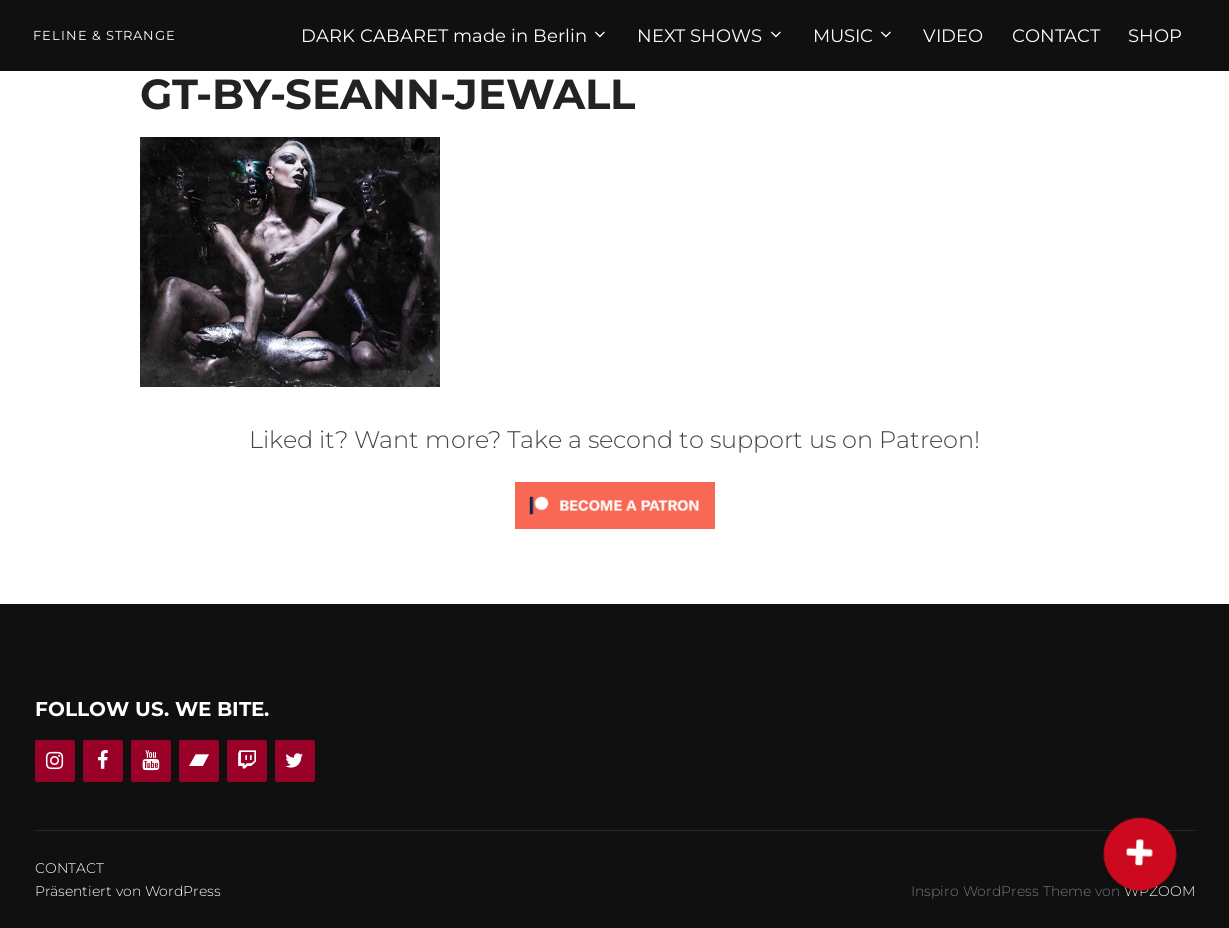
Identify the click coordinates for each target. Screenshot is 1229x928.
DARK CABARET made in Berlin (455, 36)
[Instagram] (55, 761)
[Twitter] (295, 761)
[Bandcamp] (199, 761)
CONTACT (1056, 36)
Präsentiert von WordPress (128, 891)
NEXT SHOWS (711, 36)
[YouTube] (151, 761)
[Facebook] (103, 761)
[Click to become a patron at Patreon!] (615, 533)
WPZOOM (1159, 891)
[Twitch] (247, 761)
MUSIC (854, 36)
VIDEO (953, 36)
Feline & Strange (104, 35)
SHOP (1155, 36)
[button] (1139, 853)
